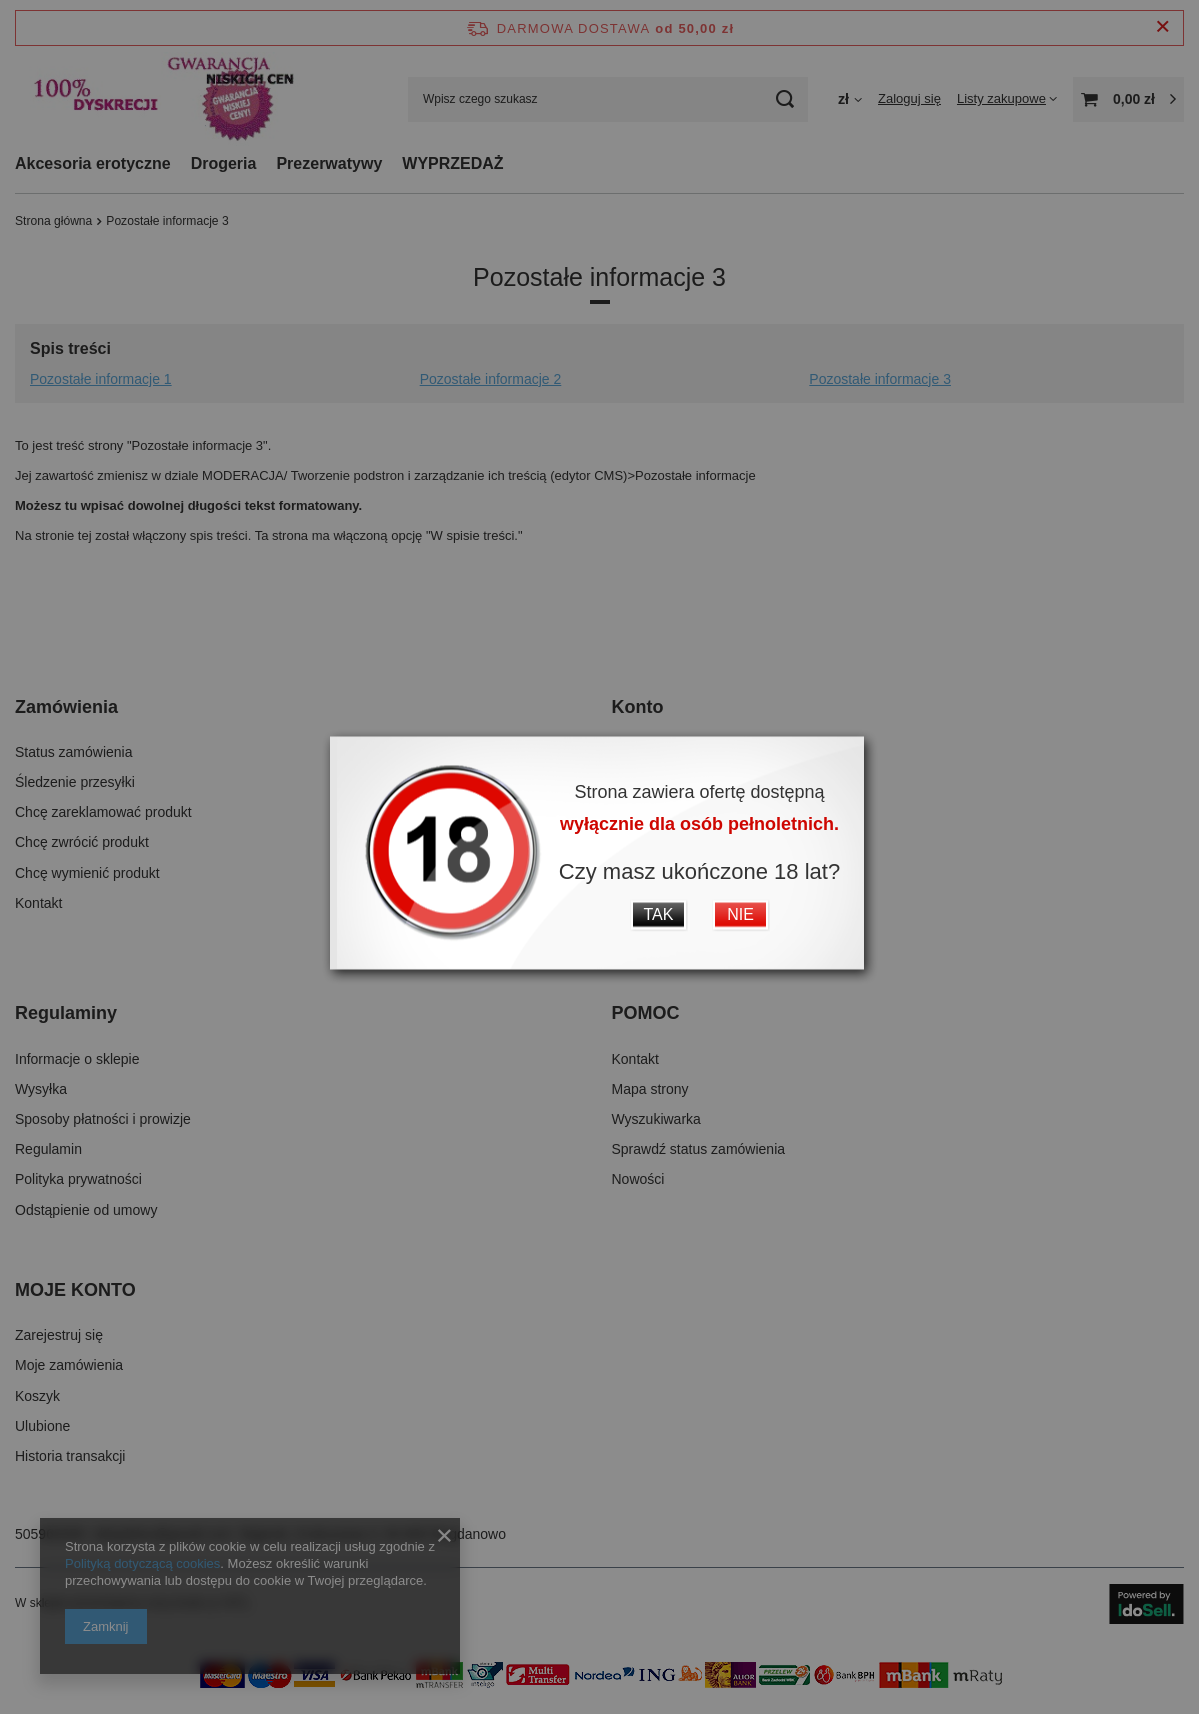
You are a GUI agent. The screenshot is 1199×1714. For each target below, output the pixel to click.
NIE (740, 914)
